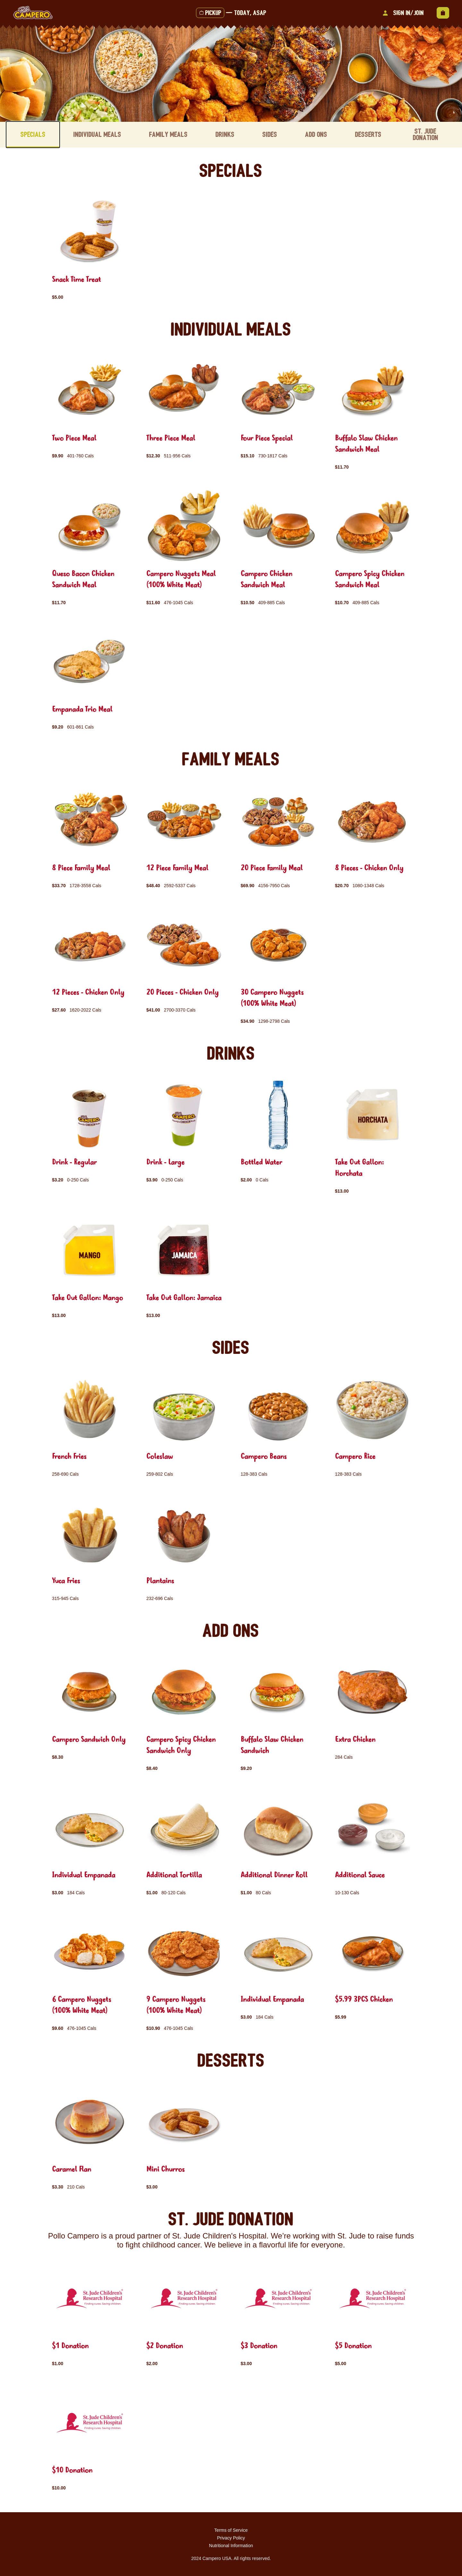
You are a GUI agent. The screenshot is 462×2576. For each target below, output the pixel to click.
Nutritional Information (231, 2545)
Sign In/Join (402, 12)
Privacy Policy (231, 2537)
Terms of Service (231, 2529)
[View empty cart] (443, 13)
